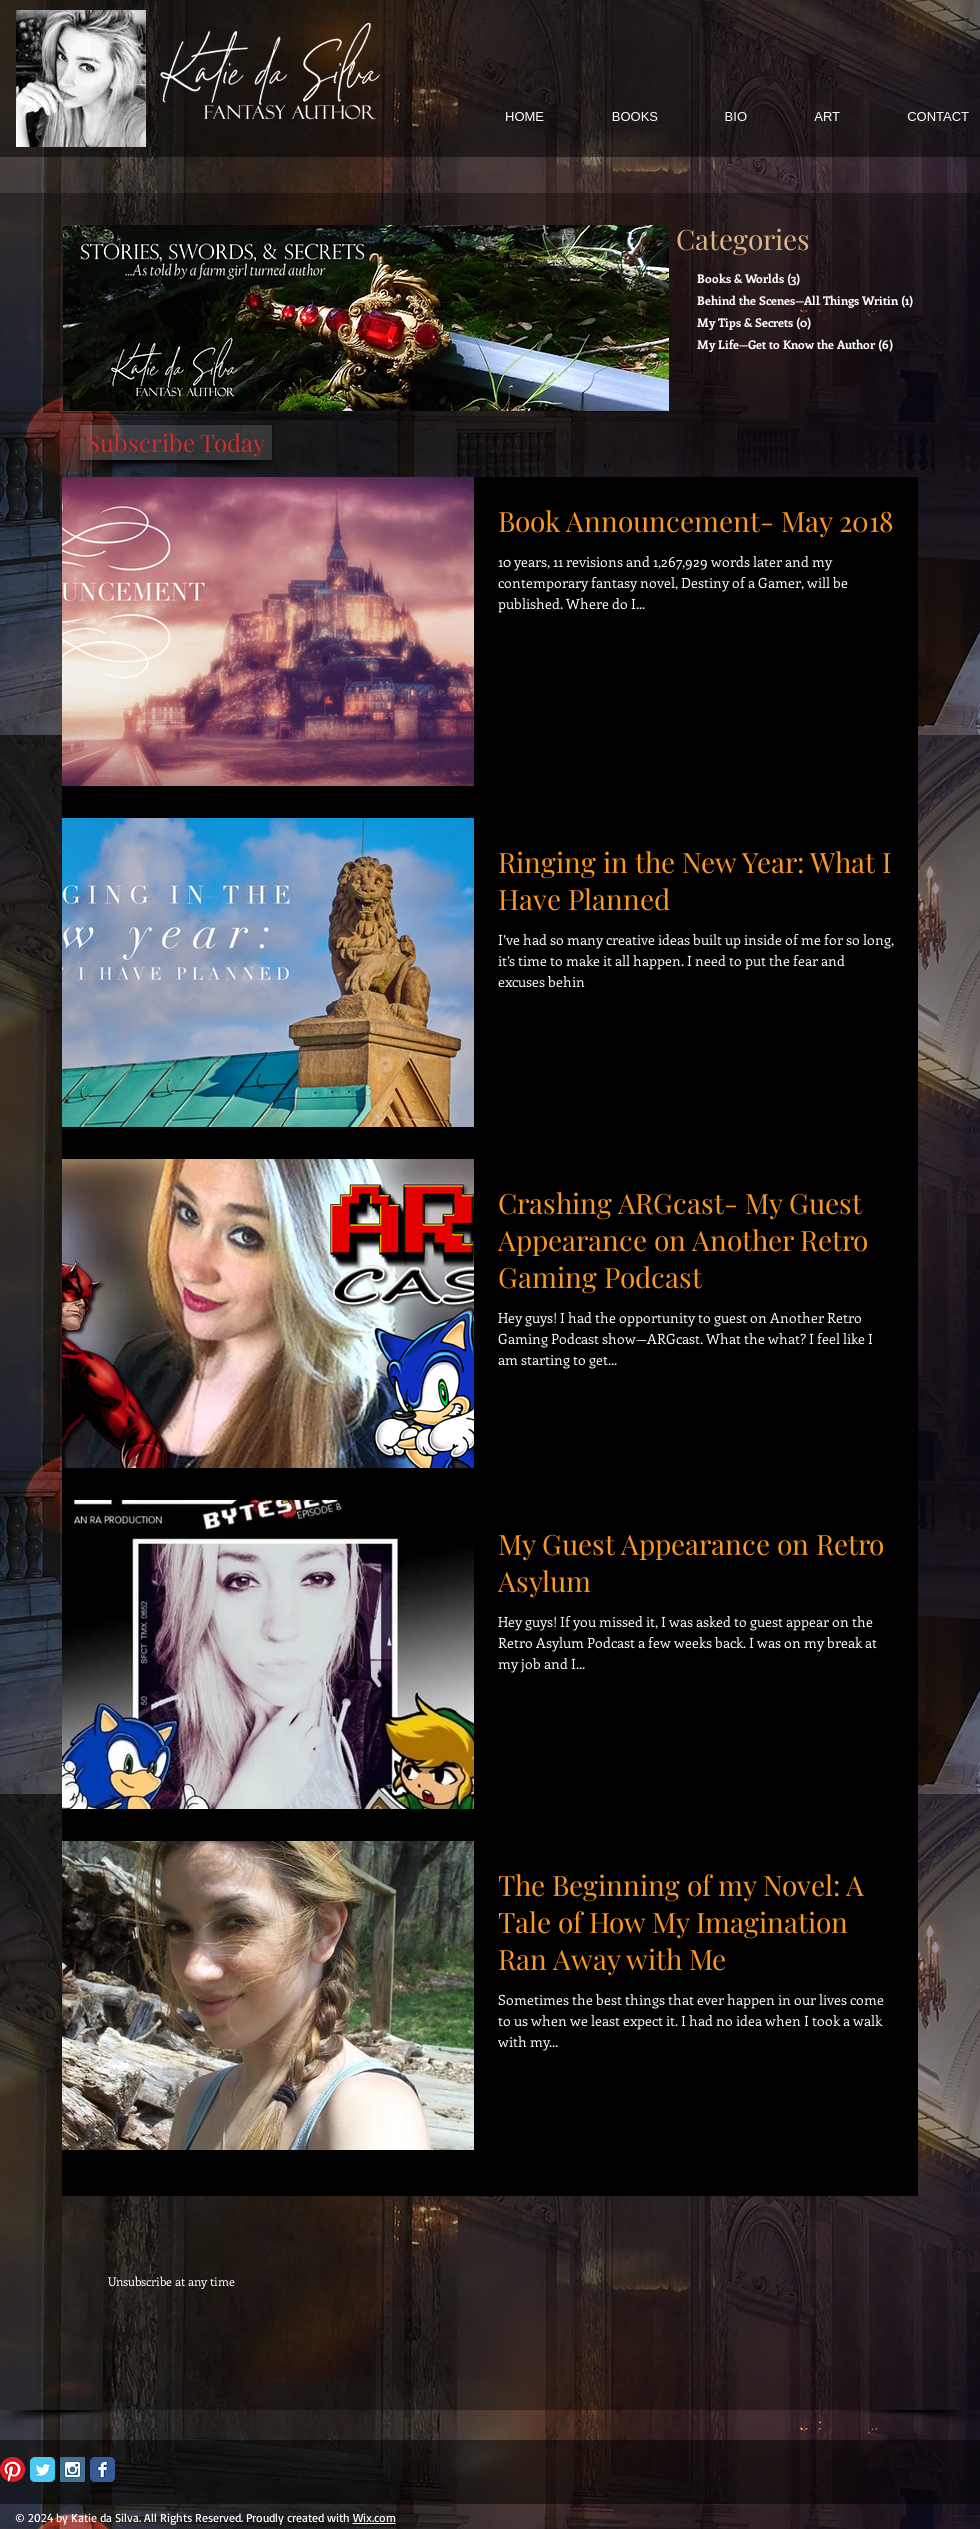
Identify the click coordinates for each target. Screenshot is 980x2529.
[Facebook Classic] (102, 2469)
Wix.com (374, 2517)
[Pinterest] (12, 2469)
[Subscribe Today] (176, 442)
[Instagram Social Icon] (72, 2469)
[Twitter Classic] (42, 2469)
